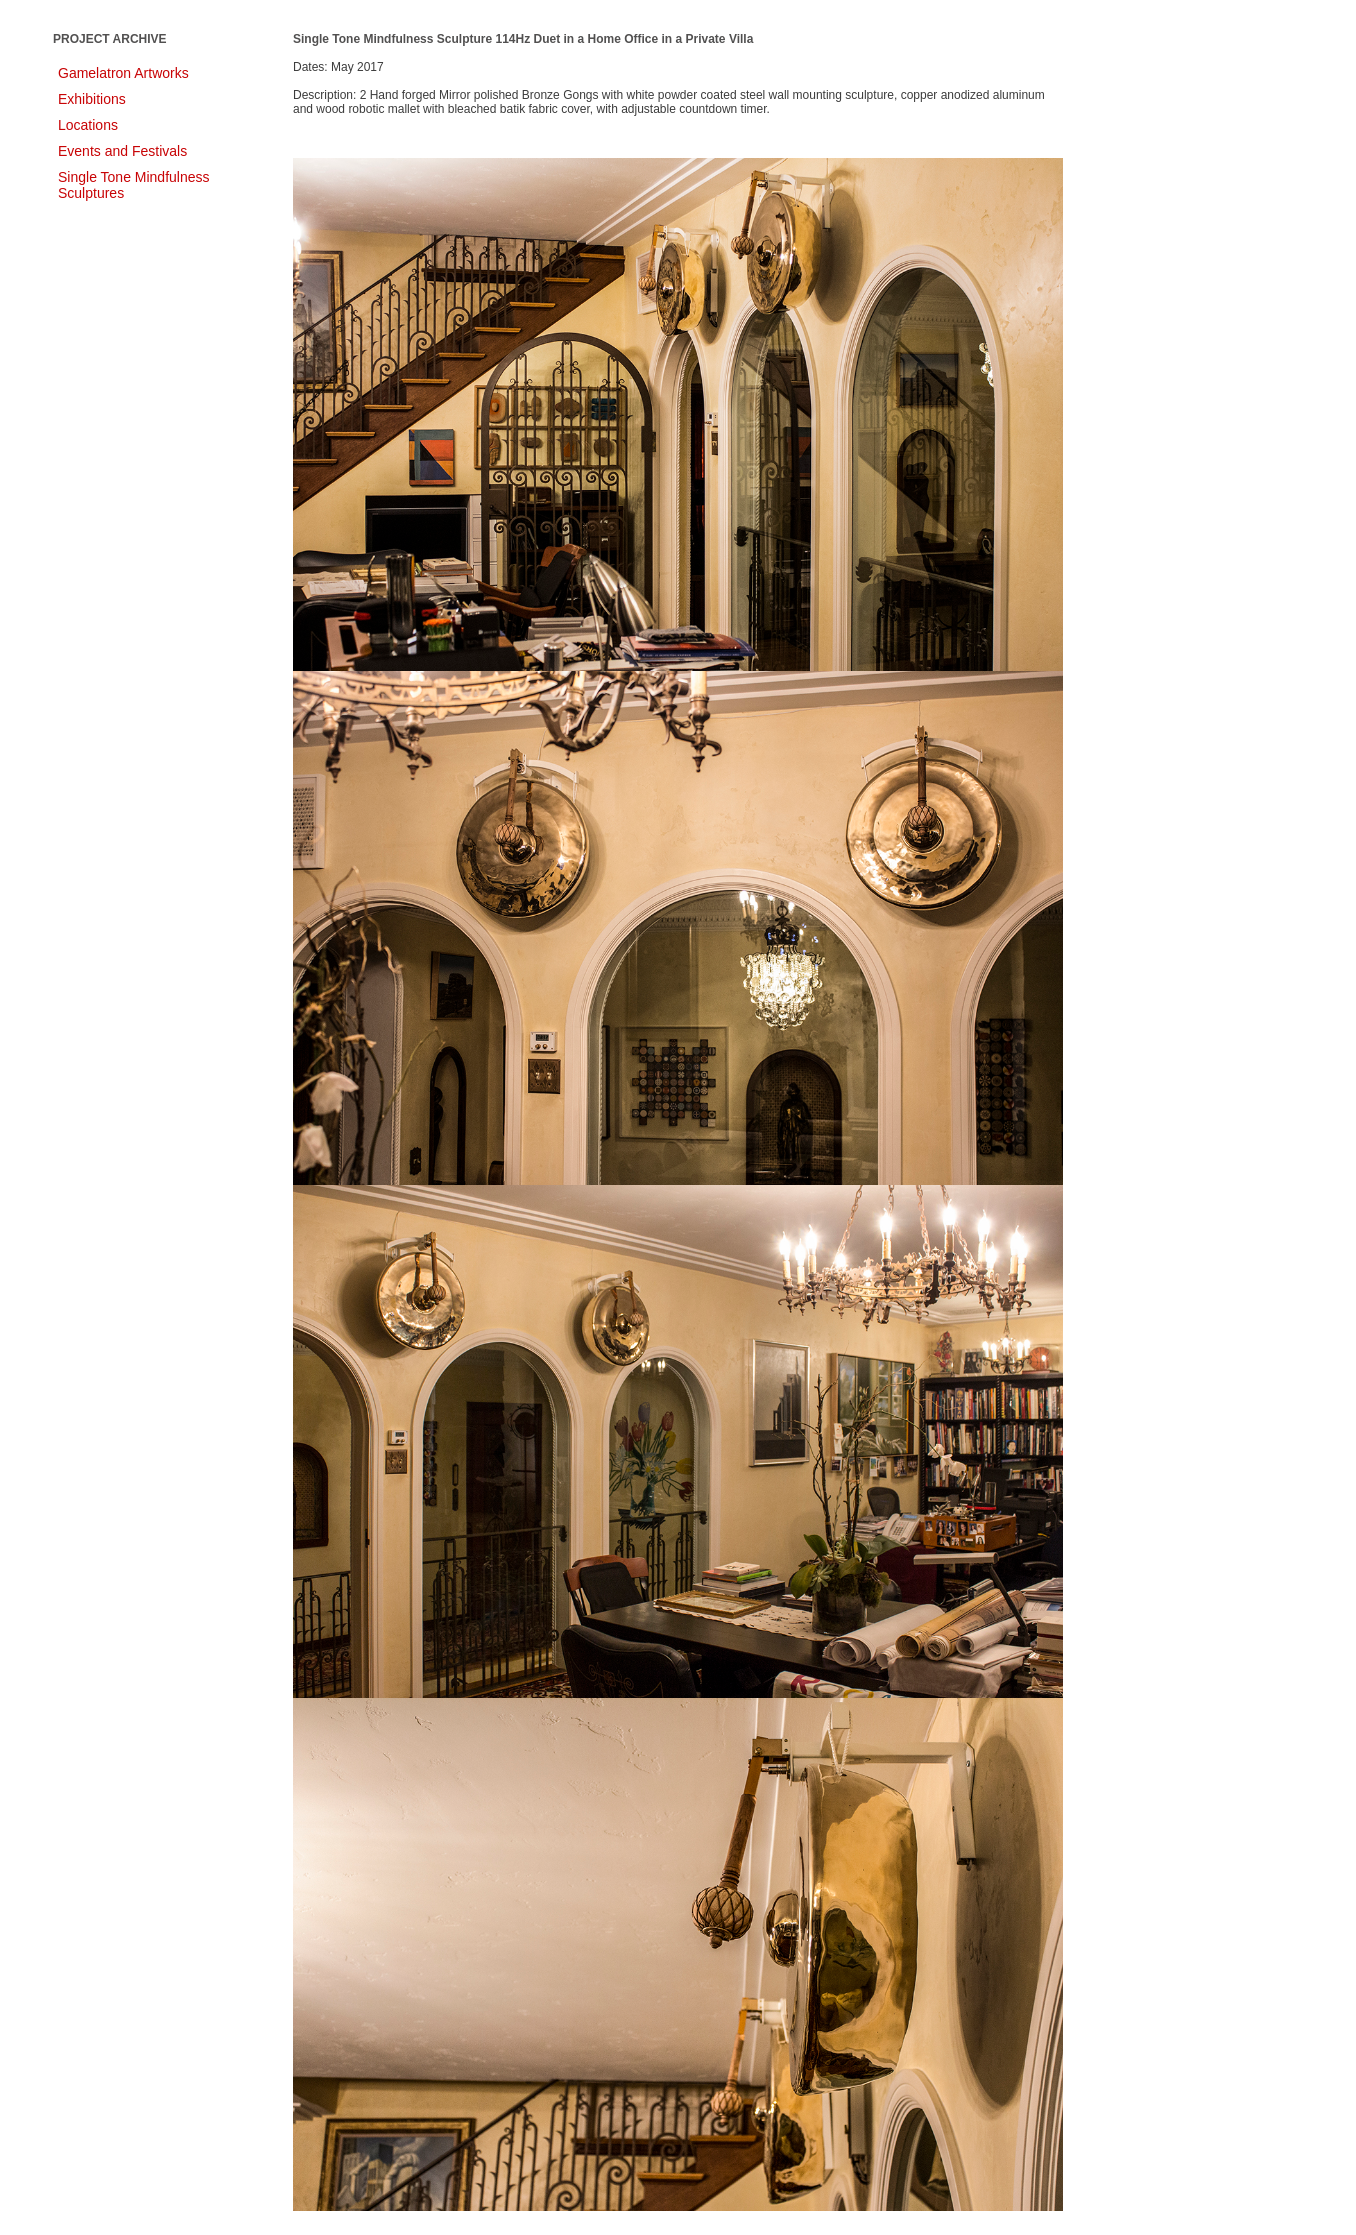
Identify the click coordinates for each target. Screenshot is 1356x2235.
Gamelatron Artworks (123, 73)
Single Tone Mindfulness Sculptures (134, 185)
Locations (88, 125)
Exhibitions (92, 99)
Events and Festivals (122, 151)
